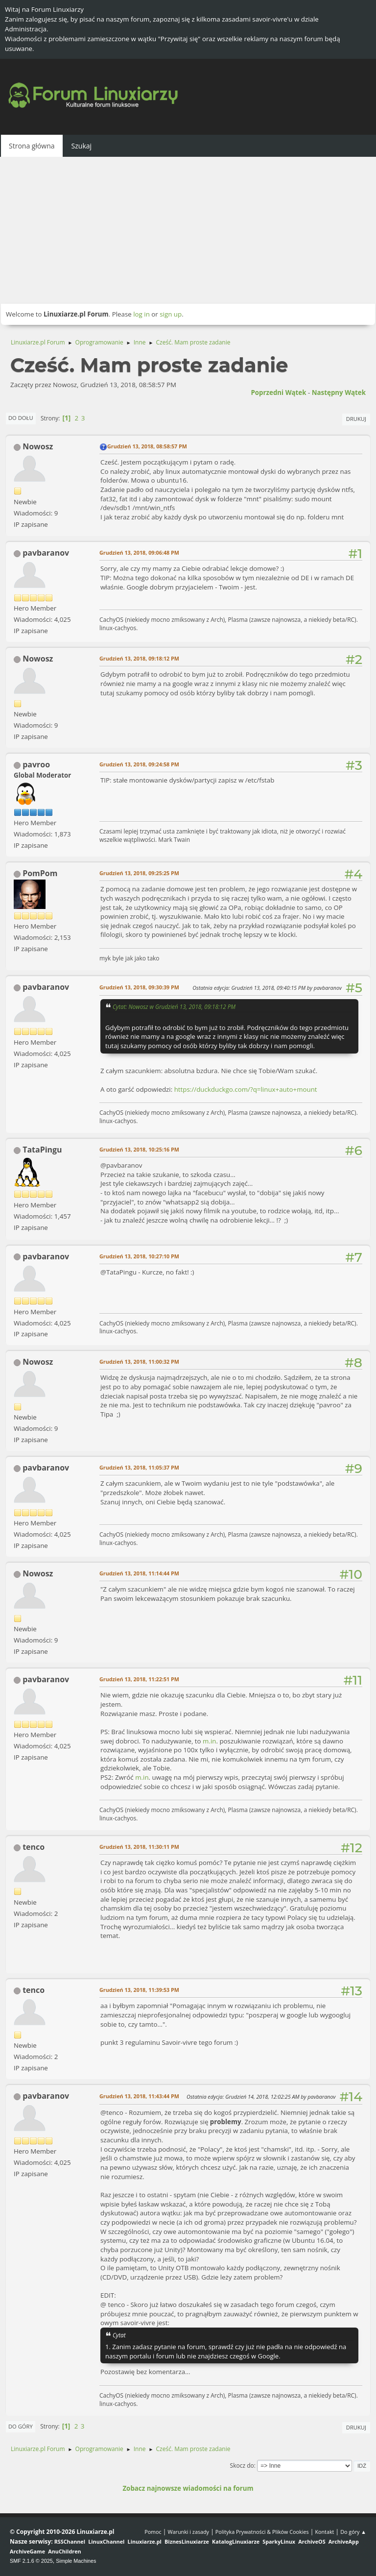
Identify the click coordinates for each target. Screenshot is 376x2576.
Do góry (20, 2426)
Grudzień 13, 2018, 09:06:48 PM (139, 552)
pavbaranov (46, 552)
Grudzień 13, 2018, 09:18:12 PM (139, 658)
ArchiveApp (344, 2541)
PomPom (40, 873)
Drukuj (356, 418)
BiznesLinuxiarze (186, 2541)
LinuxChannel (106, 2541)
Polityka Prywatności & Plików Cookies (262, 2531)
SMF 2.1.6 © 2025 (31, 2561)
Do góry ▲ (353, 2531)
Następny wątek (339, 392)
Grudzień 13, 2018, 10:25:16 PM (139, 1149)
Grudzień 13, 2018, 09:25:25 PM (139, 873)
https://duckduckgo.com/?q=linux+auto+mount (245, 1089)
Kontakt (324, 2531)
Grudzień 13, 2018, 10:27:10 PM (139, 1256)
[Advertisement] (188, 230)
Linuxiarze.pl (145, 2541)
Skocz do (242, 2465)
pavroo (36, 764)
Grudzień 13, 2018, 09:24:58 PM (139, 764)
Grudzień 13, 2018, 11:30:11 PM (139, 1846)
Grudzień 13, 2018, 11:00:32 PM (139, 1361)
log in (141, 314)
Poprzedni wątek (278, 392)
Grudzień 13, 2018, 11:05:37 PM (139, 1467)
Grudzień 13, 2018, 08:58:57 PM (147, 446)
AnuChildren (64, 2551)
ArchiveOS (311, 2541)
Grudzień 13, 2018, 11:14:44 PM (139, 1573)
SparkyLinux (278, 2541)
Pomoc (153, 2531)
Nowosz (38, 446)
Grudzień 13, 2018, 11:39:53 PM (139, 1989)
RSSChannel (69, 2541)
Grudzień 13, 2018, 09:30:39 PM (139, 987)
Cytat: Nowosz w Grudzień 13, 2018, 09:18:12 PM (174, 1006)
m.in (209, 1741)
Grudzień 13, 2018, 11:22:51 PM (139, 1679)
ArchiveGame (27, 2551)
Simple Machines (76, 2561)
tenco (34, 1846)
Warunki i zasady (188, 2531)
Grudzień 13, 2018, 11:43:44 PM (139, 2096)
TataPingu (42, 1149)
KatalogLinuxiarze (235, 2541)
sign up (171, 314)
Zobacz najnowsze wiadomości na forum (187, 2488)
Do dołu (20, 417)
